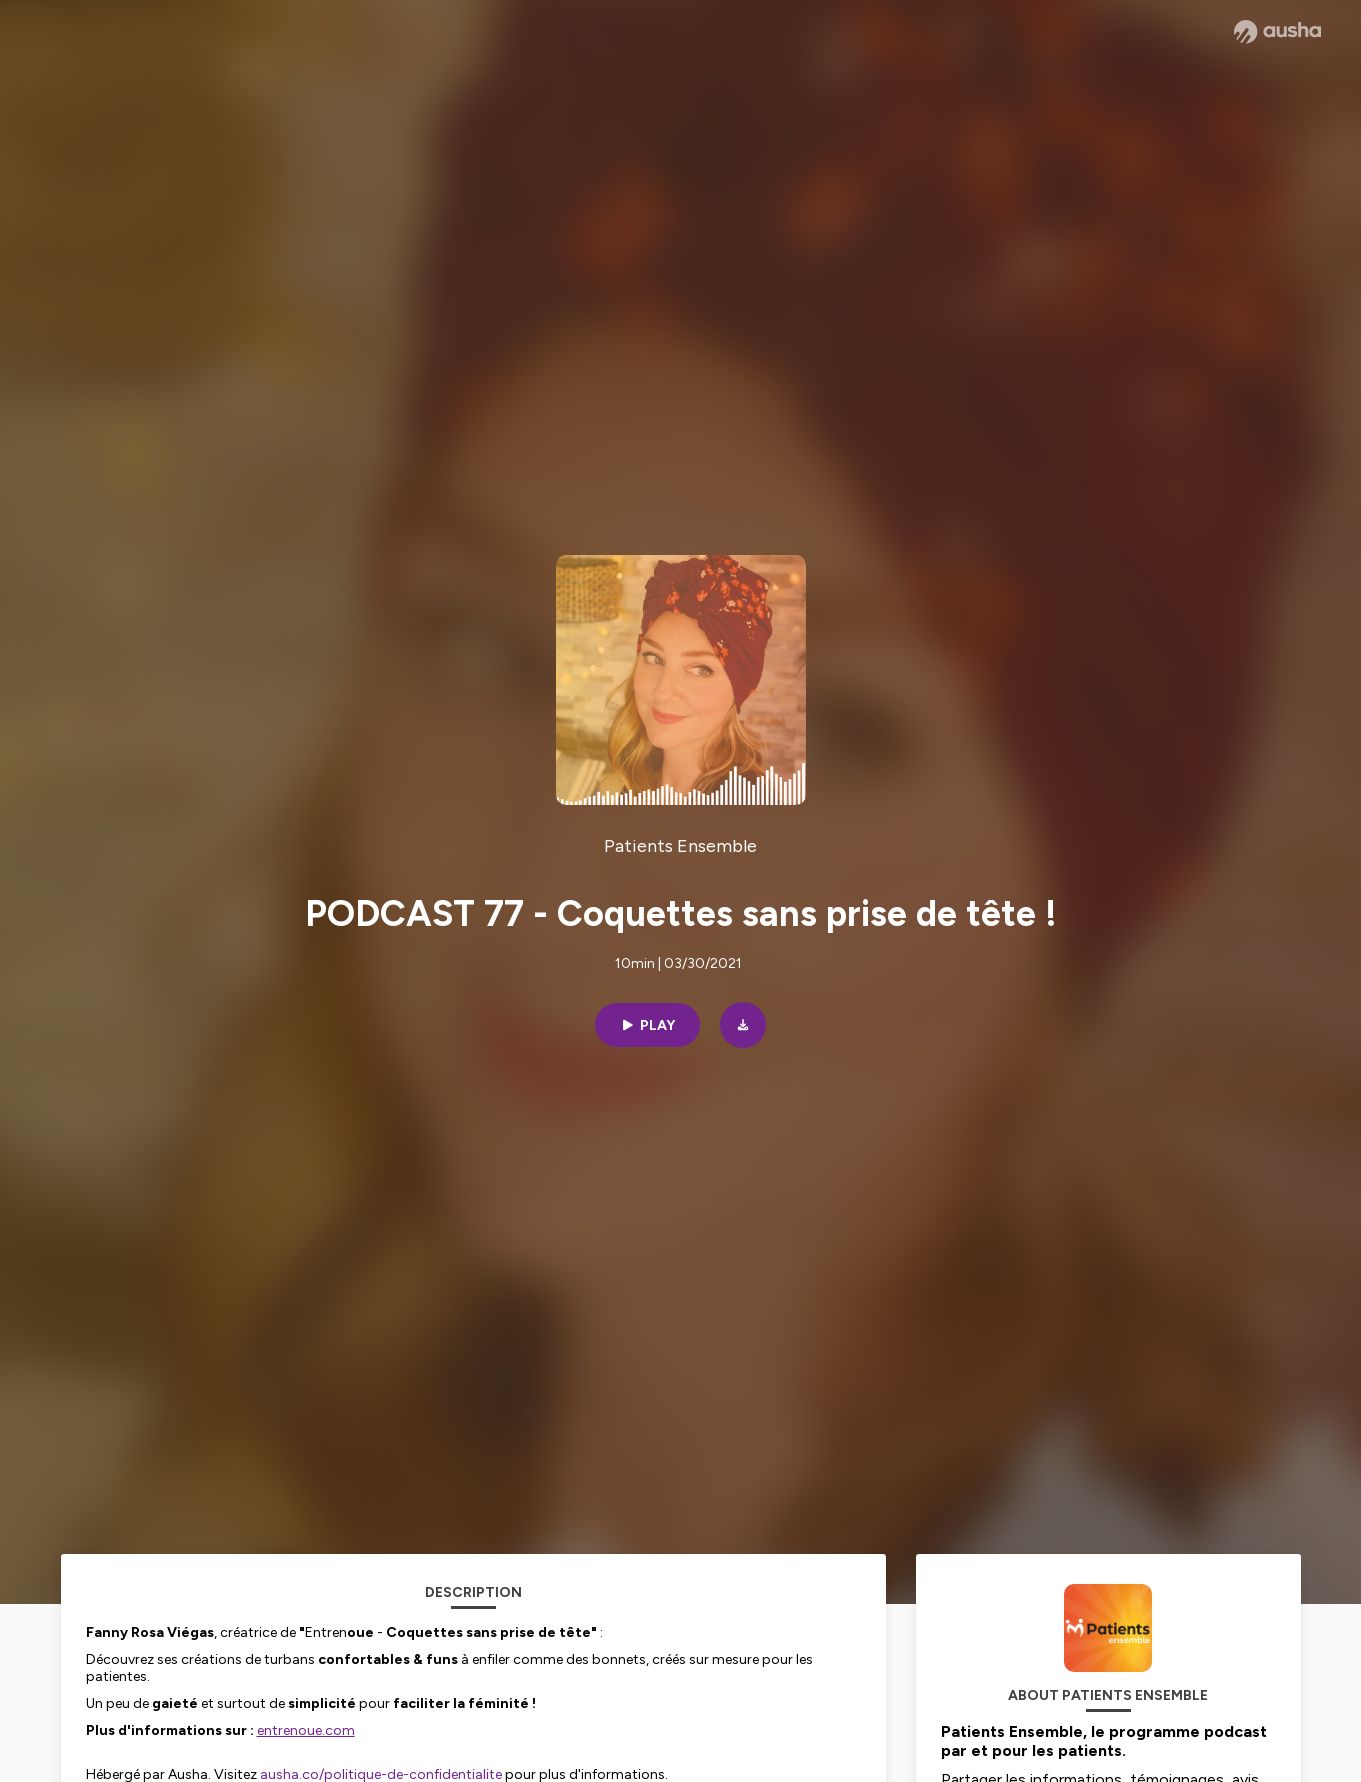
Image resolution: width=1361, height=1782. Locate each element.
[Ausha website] (1277, 32)
